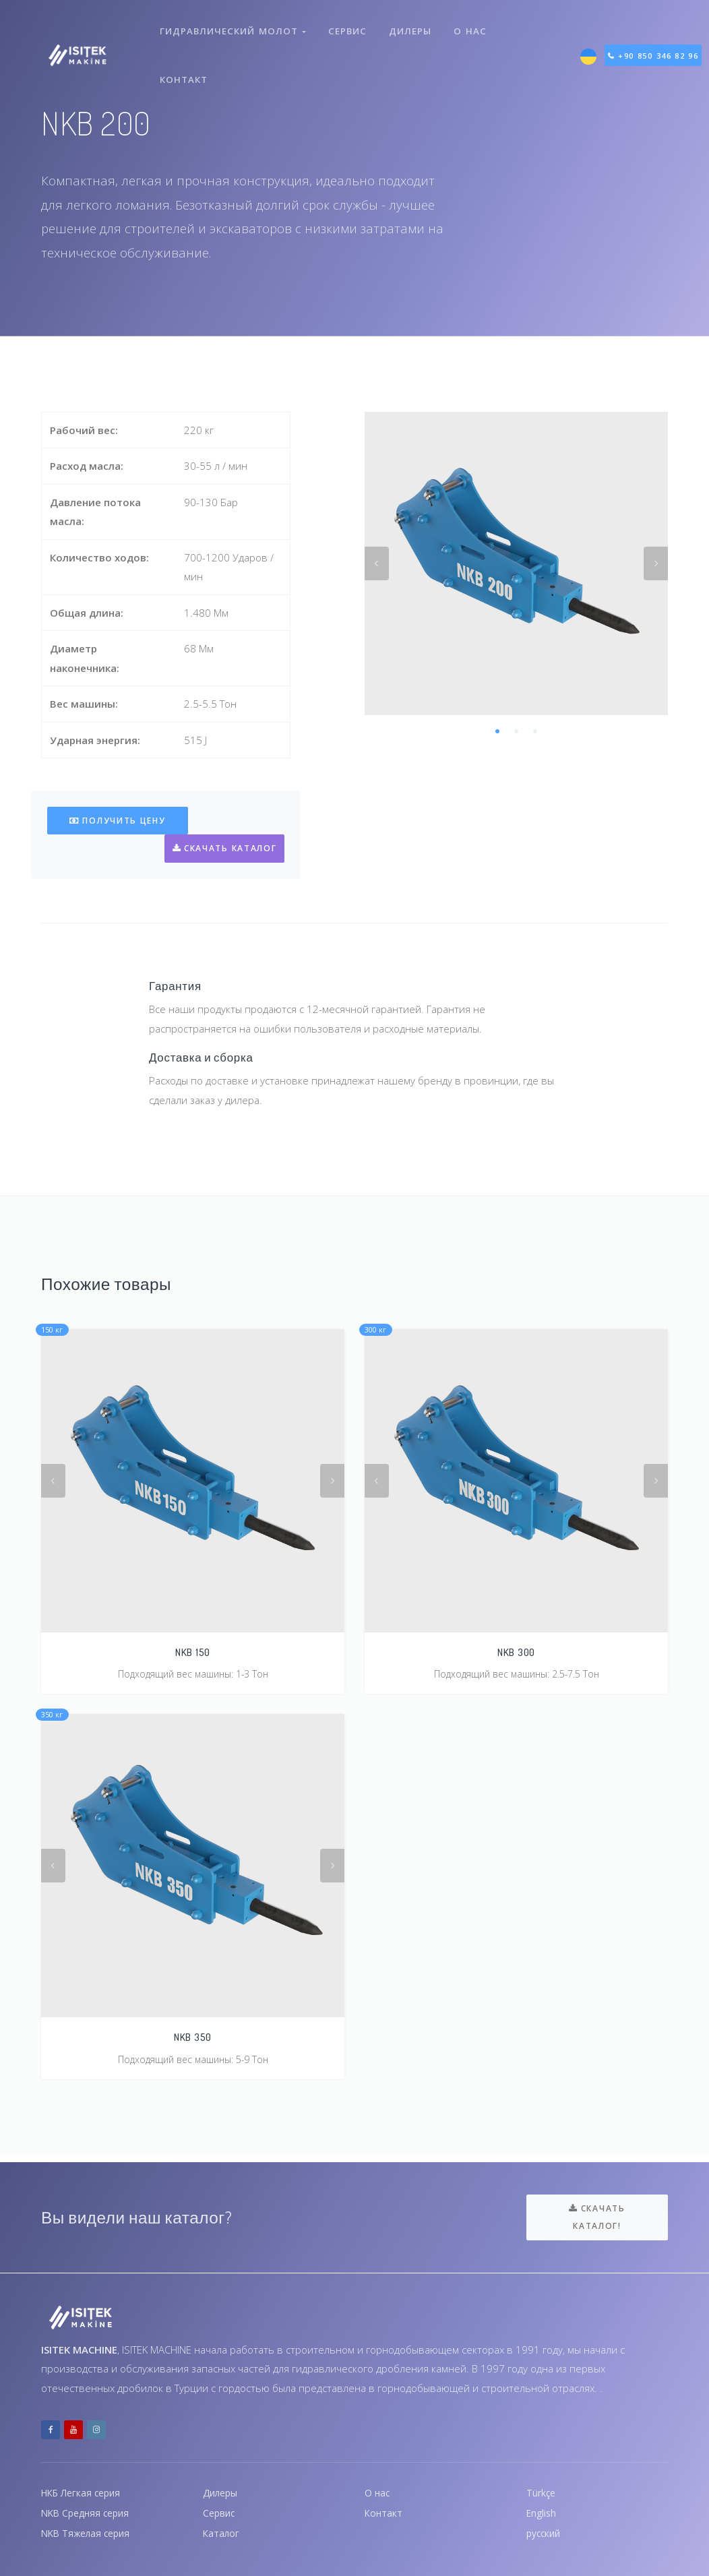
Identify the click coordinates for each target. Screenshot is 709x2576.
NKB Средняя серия (89, 2510)
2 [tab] (516, 731)
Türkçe (542, 2489)
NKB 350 (193, 2038)
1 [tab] (497, 731)
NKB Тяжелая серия (89, 2533)
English (542, 2510)
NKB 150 (193, 1652)
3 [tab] (535, 731)
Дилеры (411, 26)
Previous (377, 563)
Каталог (222, 2533)
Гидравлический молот (233, 26)
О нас (473, 26)
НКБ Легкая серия (85, 2489)
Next (656, 563)
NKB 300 (516, 1652)
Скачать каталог (223, 848)
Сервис (347, 26)
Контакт (184, 63)
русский (545, 2533)
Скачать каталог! (597, 2213)
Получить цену (117, 820)
